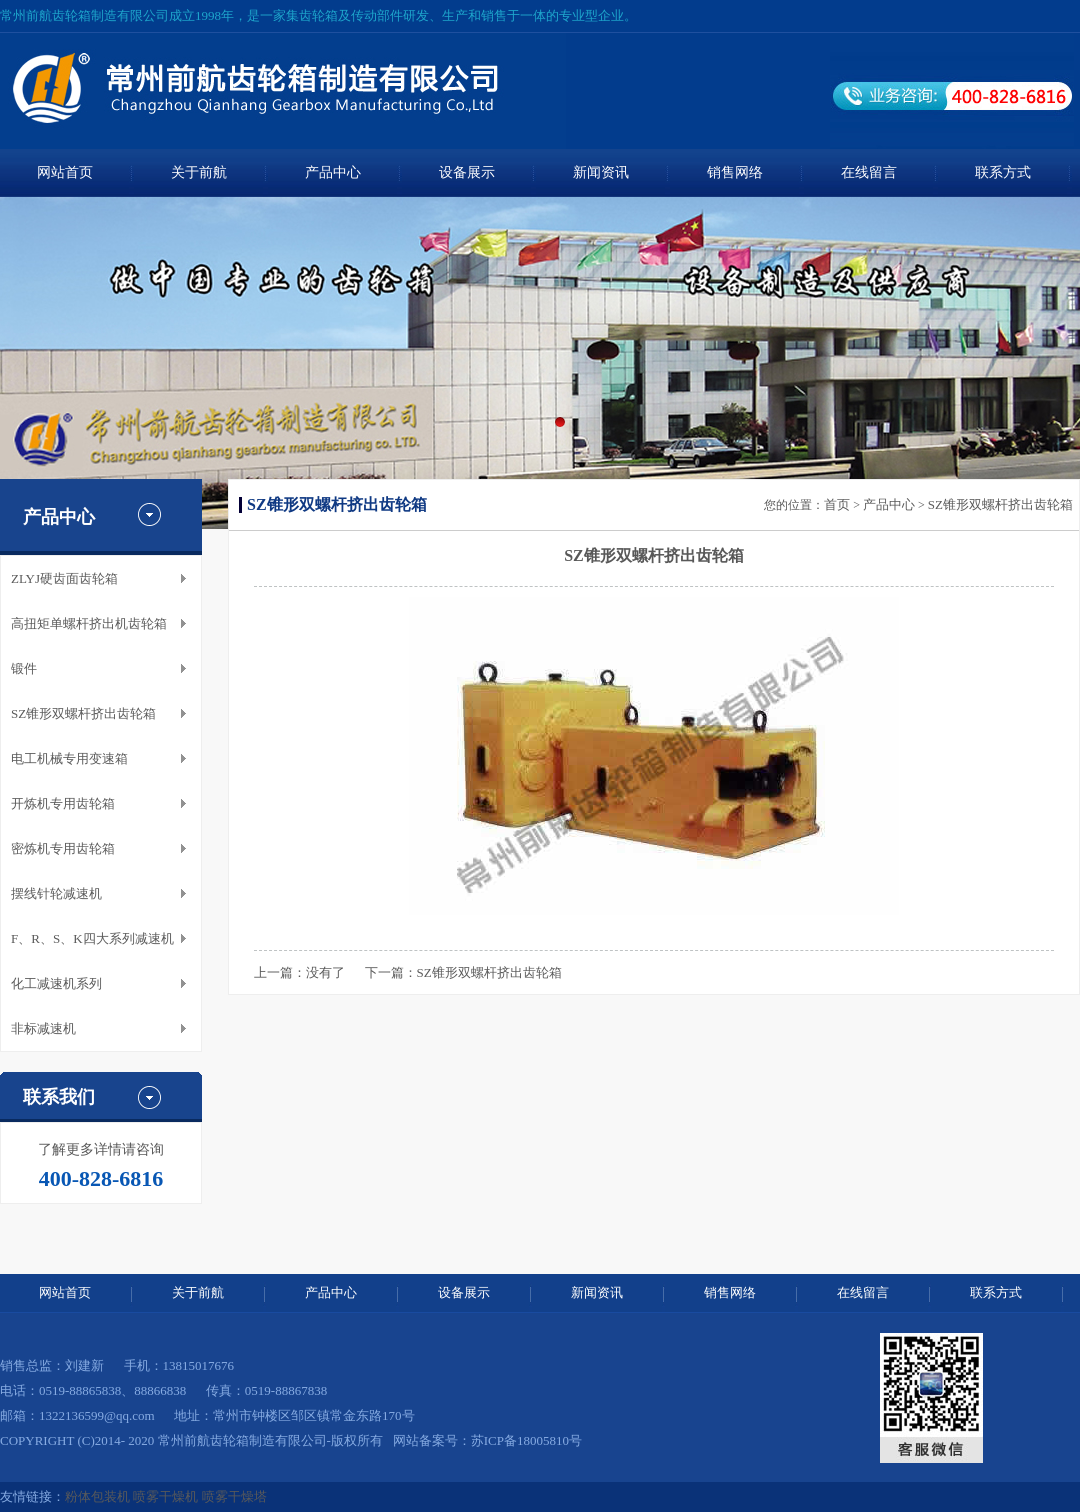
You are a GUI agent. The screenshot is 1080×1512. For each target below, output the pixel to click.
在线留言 (869, 172)
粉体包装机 (97, 1496)
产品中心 (333, 172)
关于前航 (199, 172)
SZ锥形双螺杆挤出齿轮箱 (83, 713)
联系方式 (1003, 172)
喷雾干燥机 (165, 1496)
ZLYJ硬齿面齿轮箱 (64, 578)
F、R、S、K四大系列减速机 (92, 938)
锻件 (24, 668)
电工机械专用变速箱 (69, 758)
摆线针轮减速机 (56, 893)
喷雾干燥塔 (234, 1496)
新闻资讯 (601, 172)
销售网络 (735, 172)
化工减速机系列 (56, 983)
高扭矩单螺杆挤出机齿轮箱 (89, 623)
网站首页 (65, 172)
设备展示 (467, 172)
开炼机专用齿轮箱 (63, 803)
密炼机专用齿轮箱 (63, 848)
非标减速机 (43, 1028)
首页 (837, 504)
